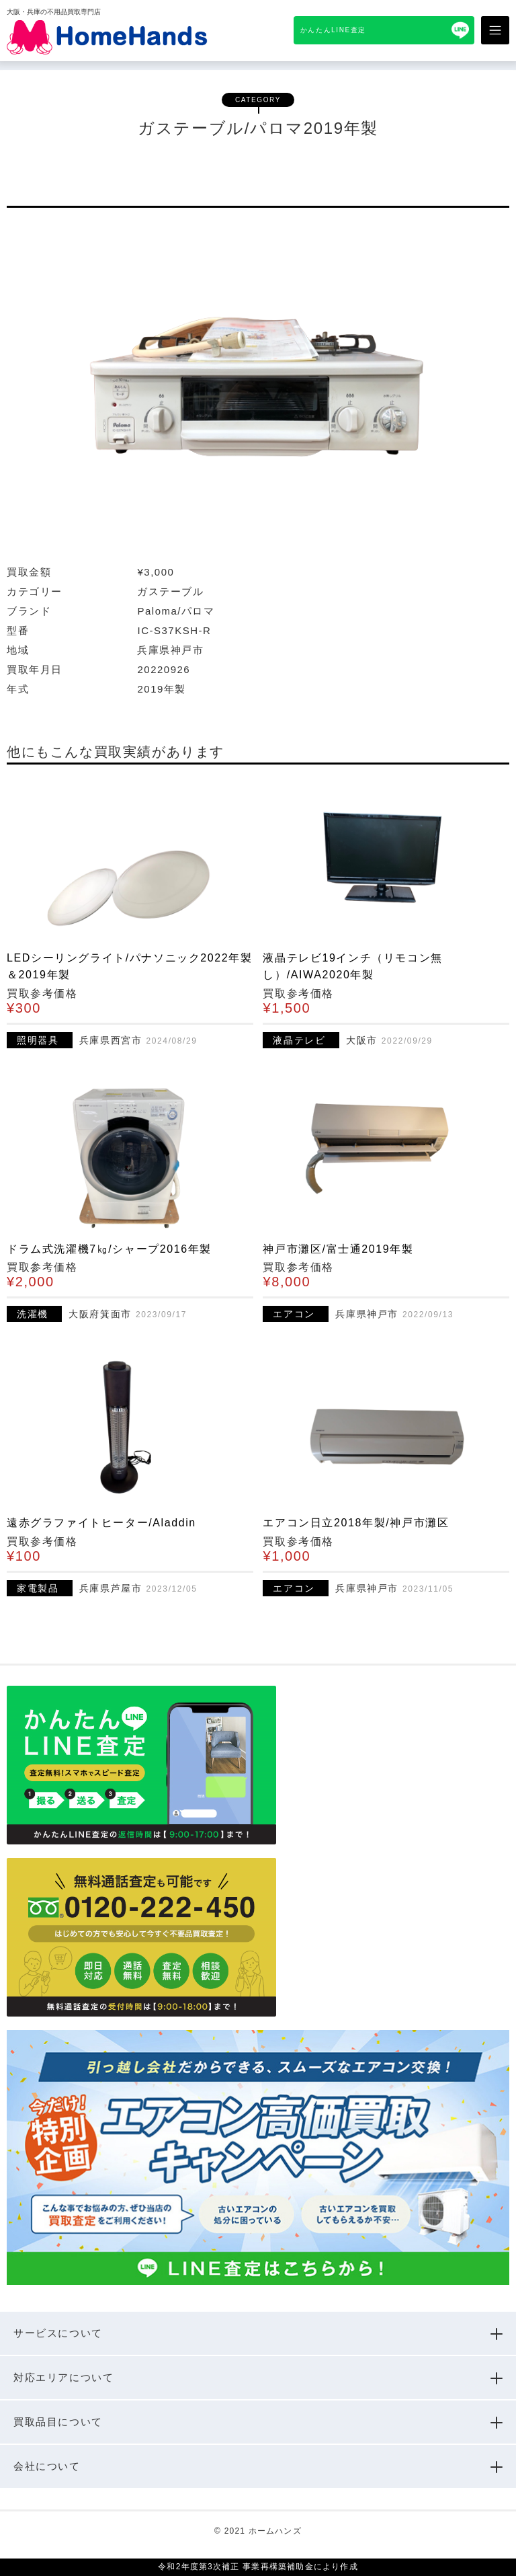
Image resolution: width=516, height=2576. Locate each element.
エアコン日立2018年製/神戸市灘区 (356, 1522)
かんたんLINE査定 (333, 30)
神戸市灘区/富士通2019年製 (338, 1249)
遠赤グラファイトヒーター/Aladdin (101, 1522)
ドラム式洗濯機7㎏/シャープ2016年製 (109, 1249)
